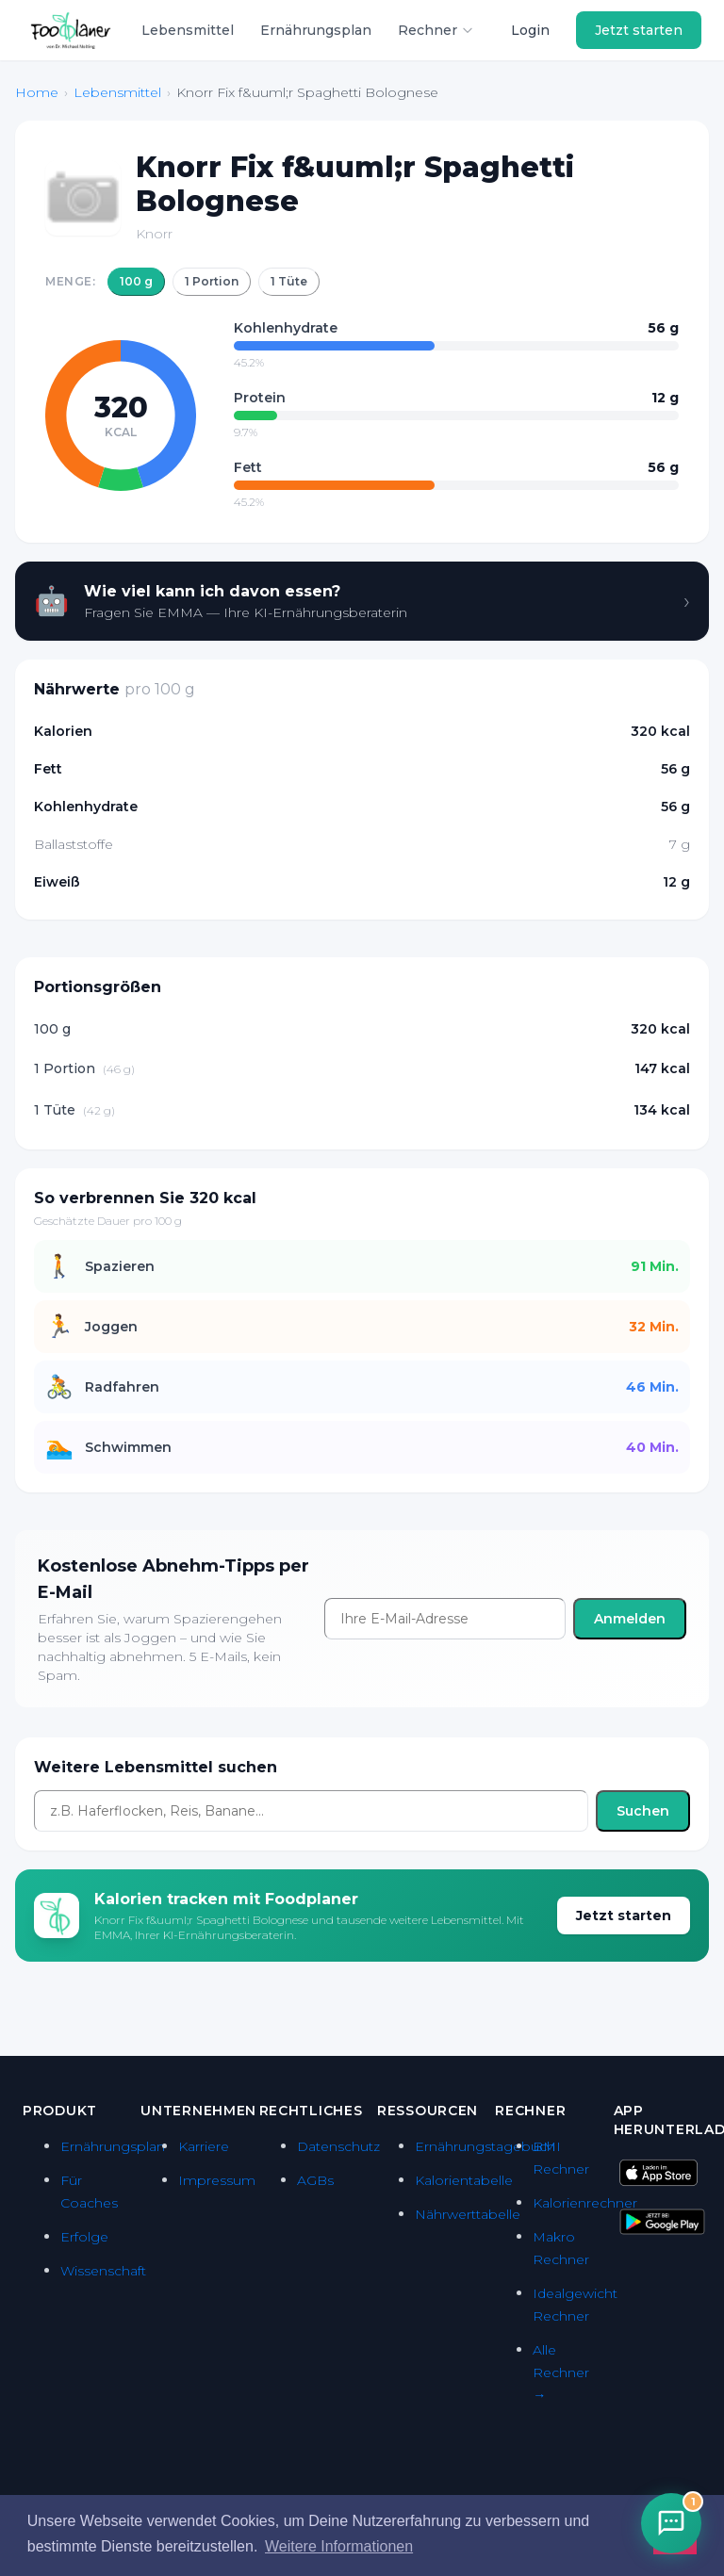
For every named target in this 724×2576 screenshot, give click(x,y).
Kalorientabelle (464, 2180)
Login (530, 30)
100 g (136, 281)
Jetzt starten (639, 30)
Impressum (216, 2180)
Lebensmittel (187, 30)
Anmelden (630, 1618)
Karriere (203, 2146)
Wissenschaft (103, 2270)
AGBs (315, 2180)
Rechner (436, 30)
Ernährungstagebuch (485, 2146)
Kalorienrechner (585, 2202)
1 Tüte (289, 281)
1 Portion (212, 281)
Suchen (643, 1810)
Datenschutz (338, 2146)
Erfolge (84, 2236)
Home (36, 92)
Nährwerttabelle (467, 2214)
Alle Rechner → (561, 2372)
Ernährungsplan (315, 30)
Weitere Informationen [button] (339, 2546)
